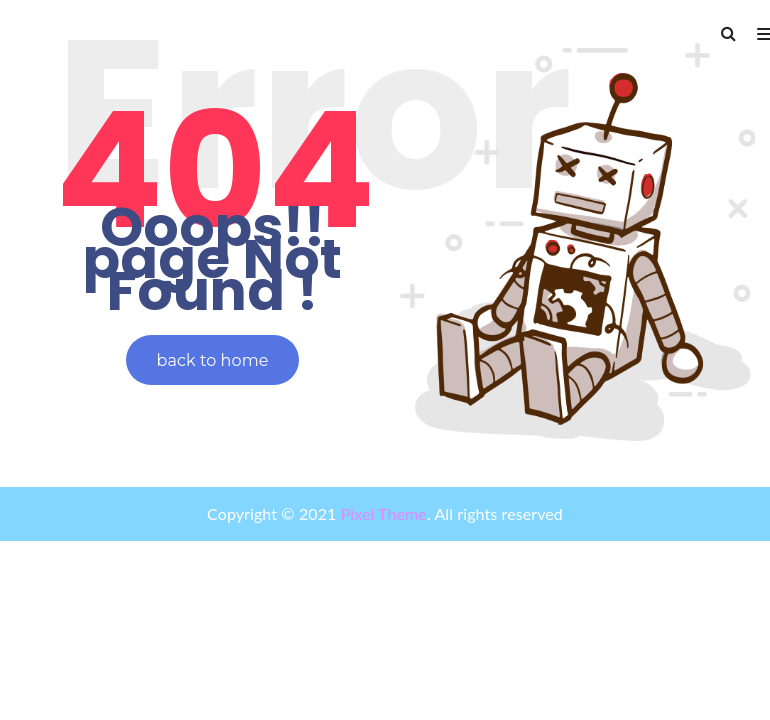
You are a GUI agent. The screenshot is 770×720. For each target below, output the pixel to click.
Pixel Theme (381, 513)
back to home (213, 360)
